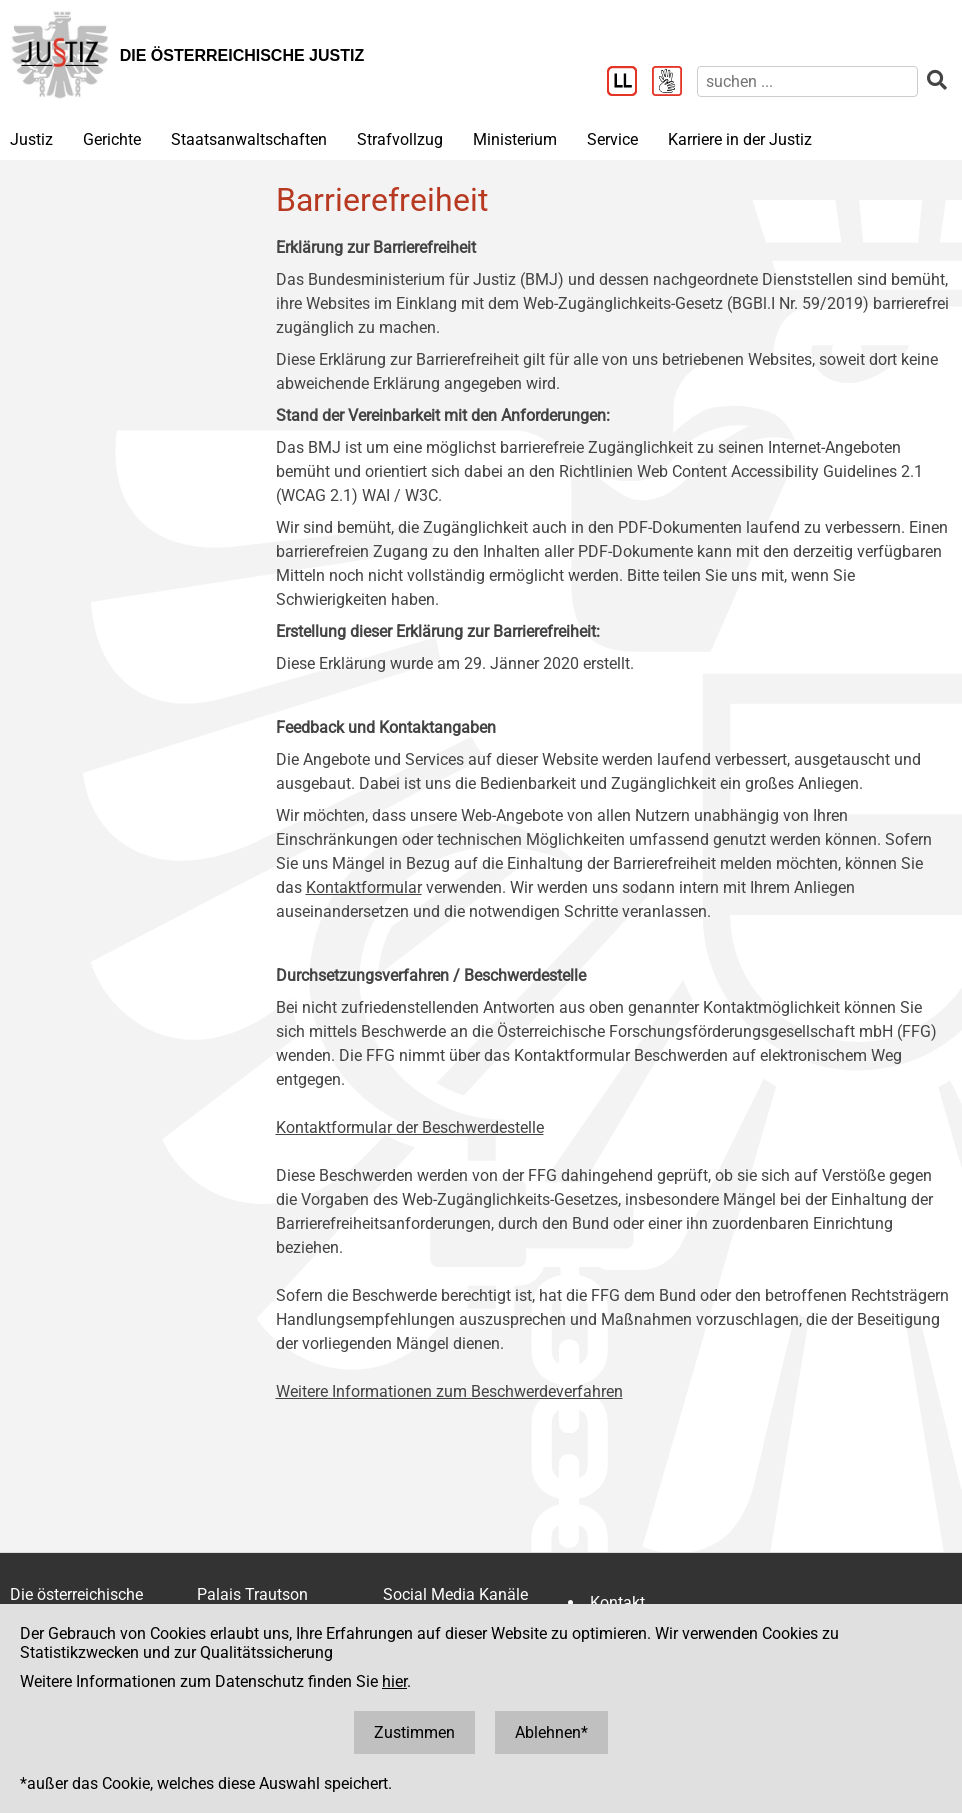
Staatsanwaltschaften (249, 139)
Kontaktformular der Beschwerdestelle (410, 1127)
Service (612, 139)
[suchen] (807, 81)
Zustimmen (414, 1732)
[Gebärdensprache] (674, 83)
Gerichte (112, 139)
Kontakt (617, 1602)
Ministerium (515, 139)
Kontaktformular (364, 887)
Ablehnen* (551, 1732)
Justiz (31, 139)
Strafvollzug (400, 139)
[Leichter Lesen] (629, 83)
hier (394, 1681)
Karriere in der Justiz (740, 139)
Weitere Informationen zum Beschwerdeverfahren (449, 1391)
